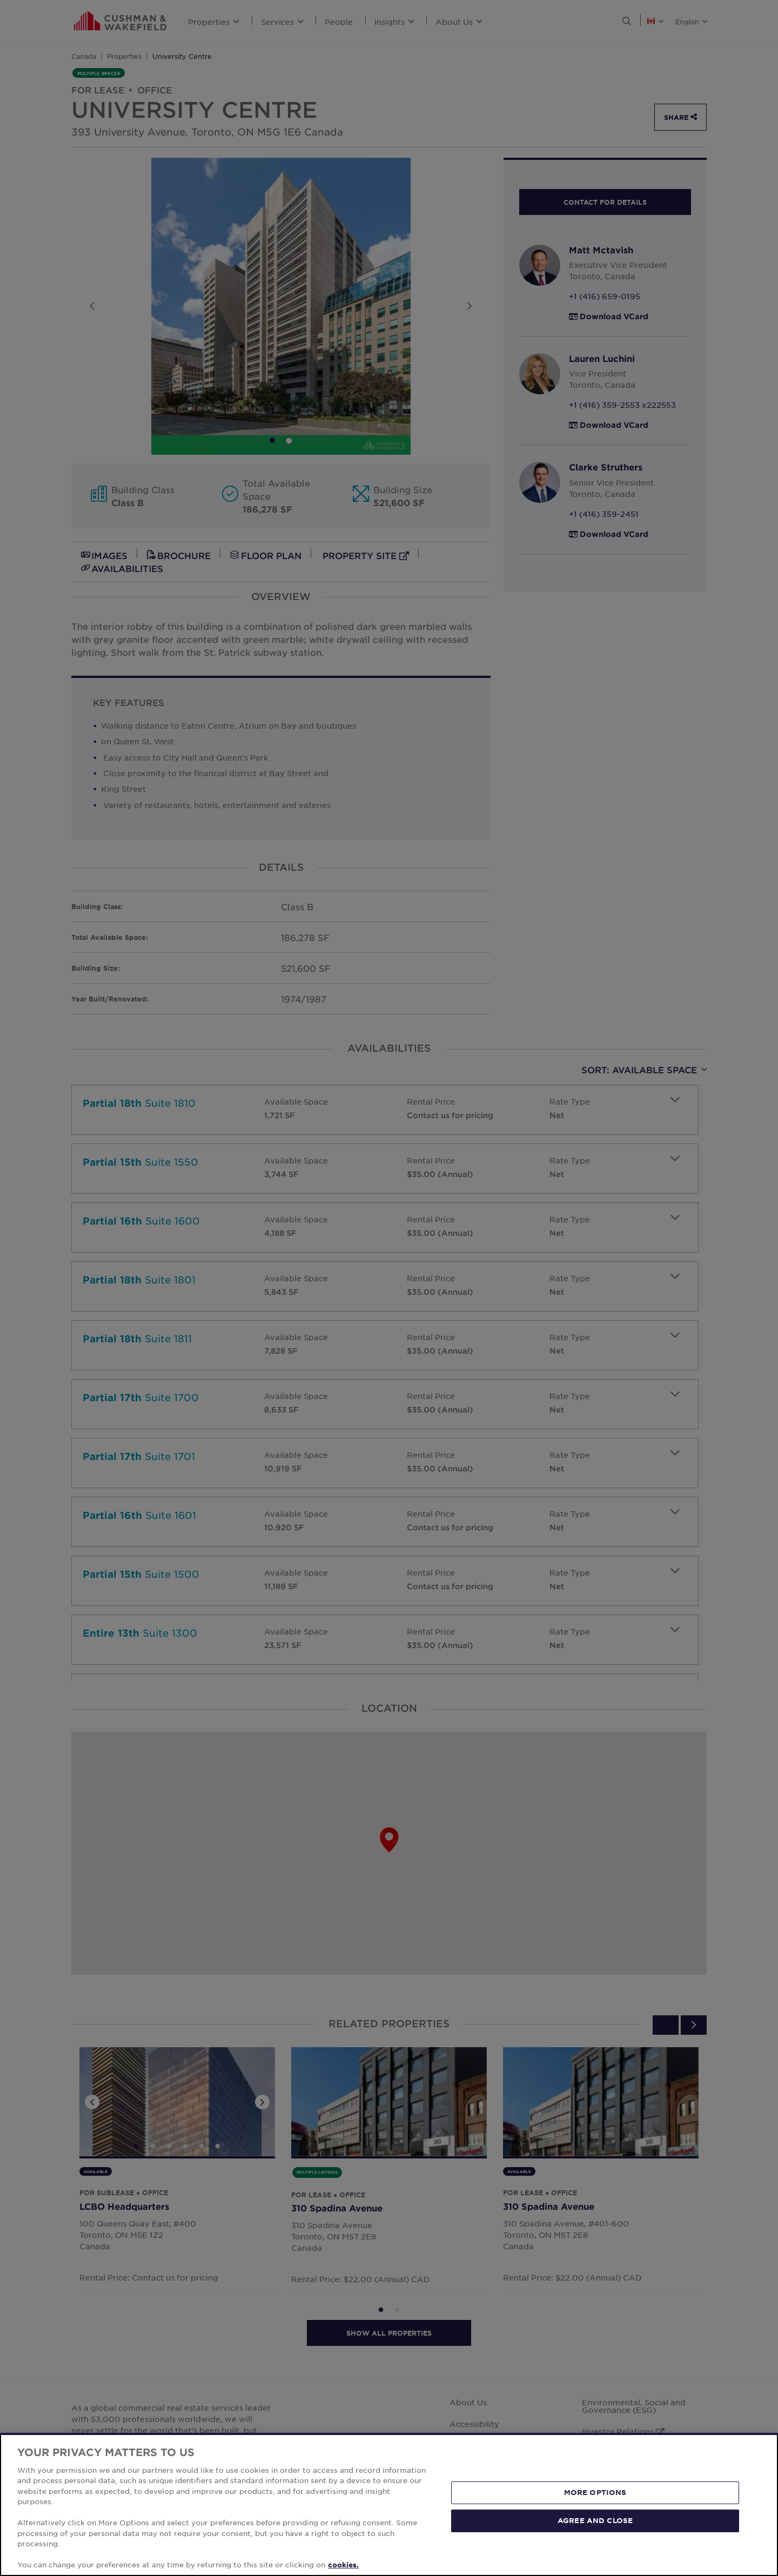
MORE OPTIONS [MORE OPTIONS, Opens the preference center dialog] (595, 2492)
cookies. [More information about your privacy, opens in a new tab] (343, 2564)
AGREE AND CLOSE (595, 2520)
